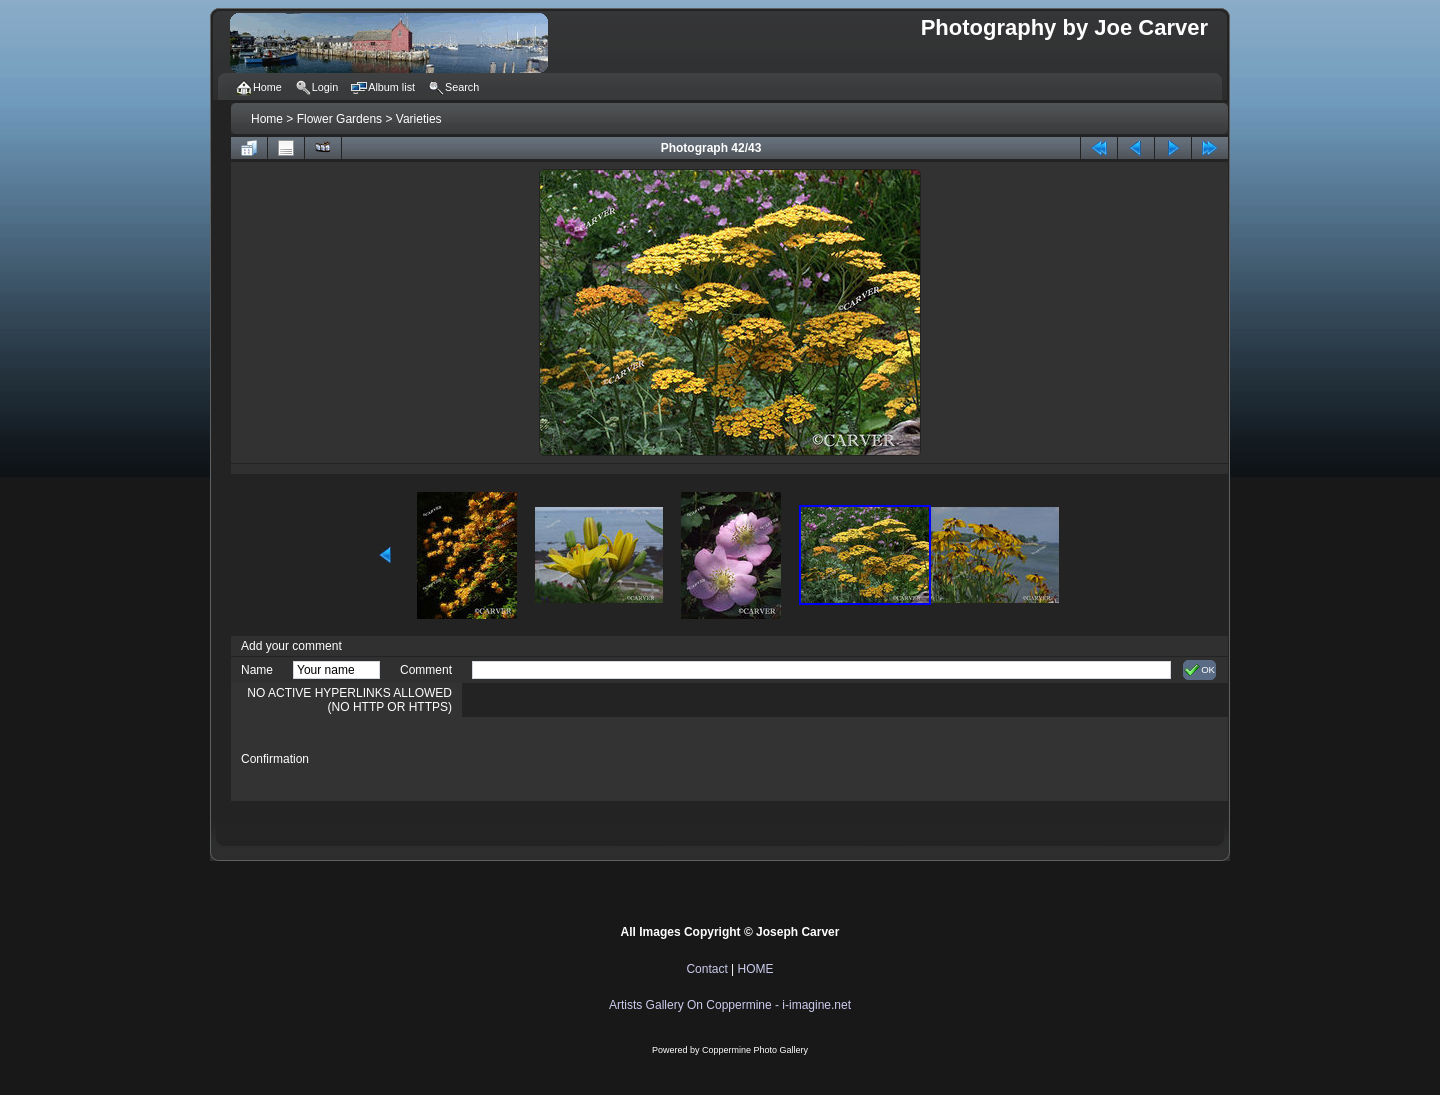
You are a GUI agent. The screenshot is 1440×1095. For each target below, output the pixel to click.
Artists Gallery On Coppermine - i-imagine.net (730, 1005)
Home (267, 119)
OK (1199, 670)
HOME (756, 969)
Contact (706, 969)
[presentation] (624, 759)
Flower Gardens (339, 119)
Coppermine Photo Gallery (755, 1050)
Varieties (419, 119)
